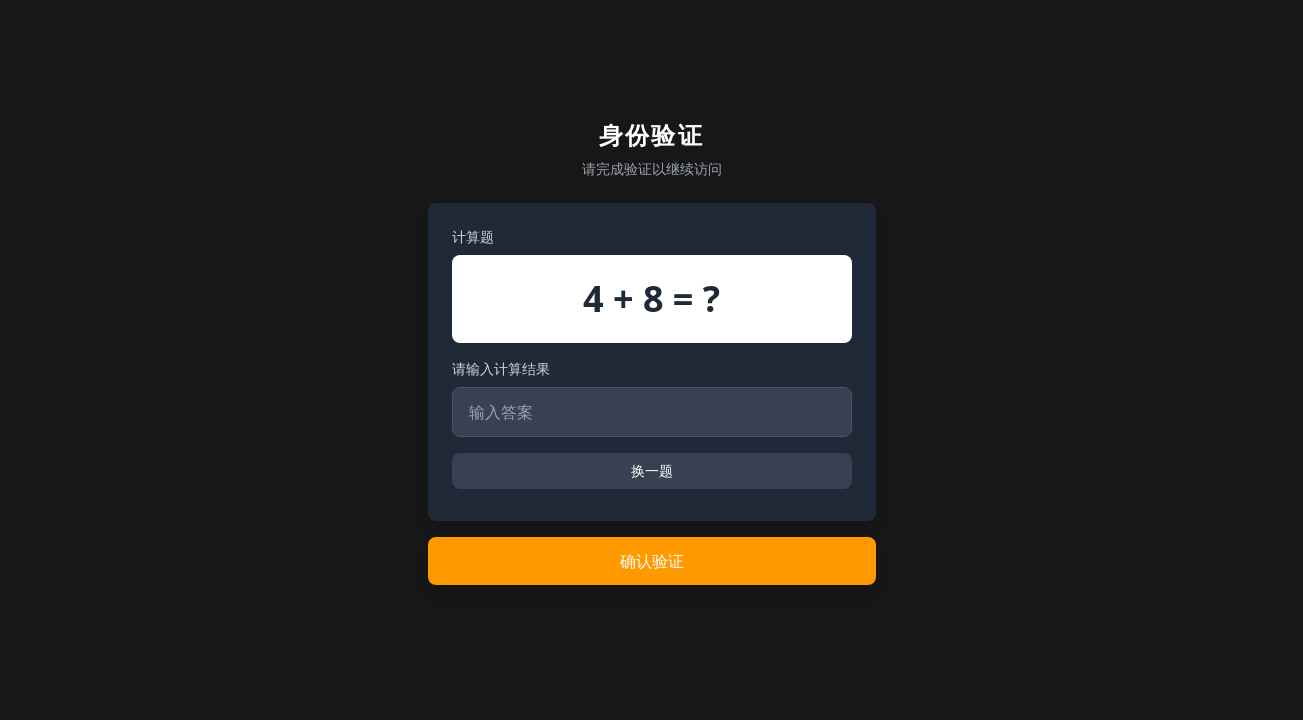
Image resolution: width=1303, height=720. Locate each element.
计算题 (473, 236)
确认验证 (652, 561)
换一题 (652, 470)
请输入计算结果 (501, 368)
